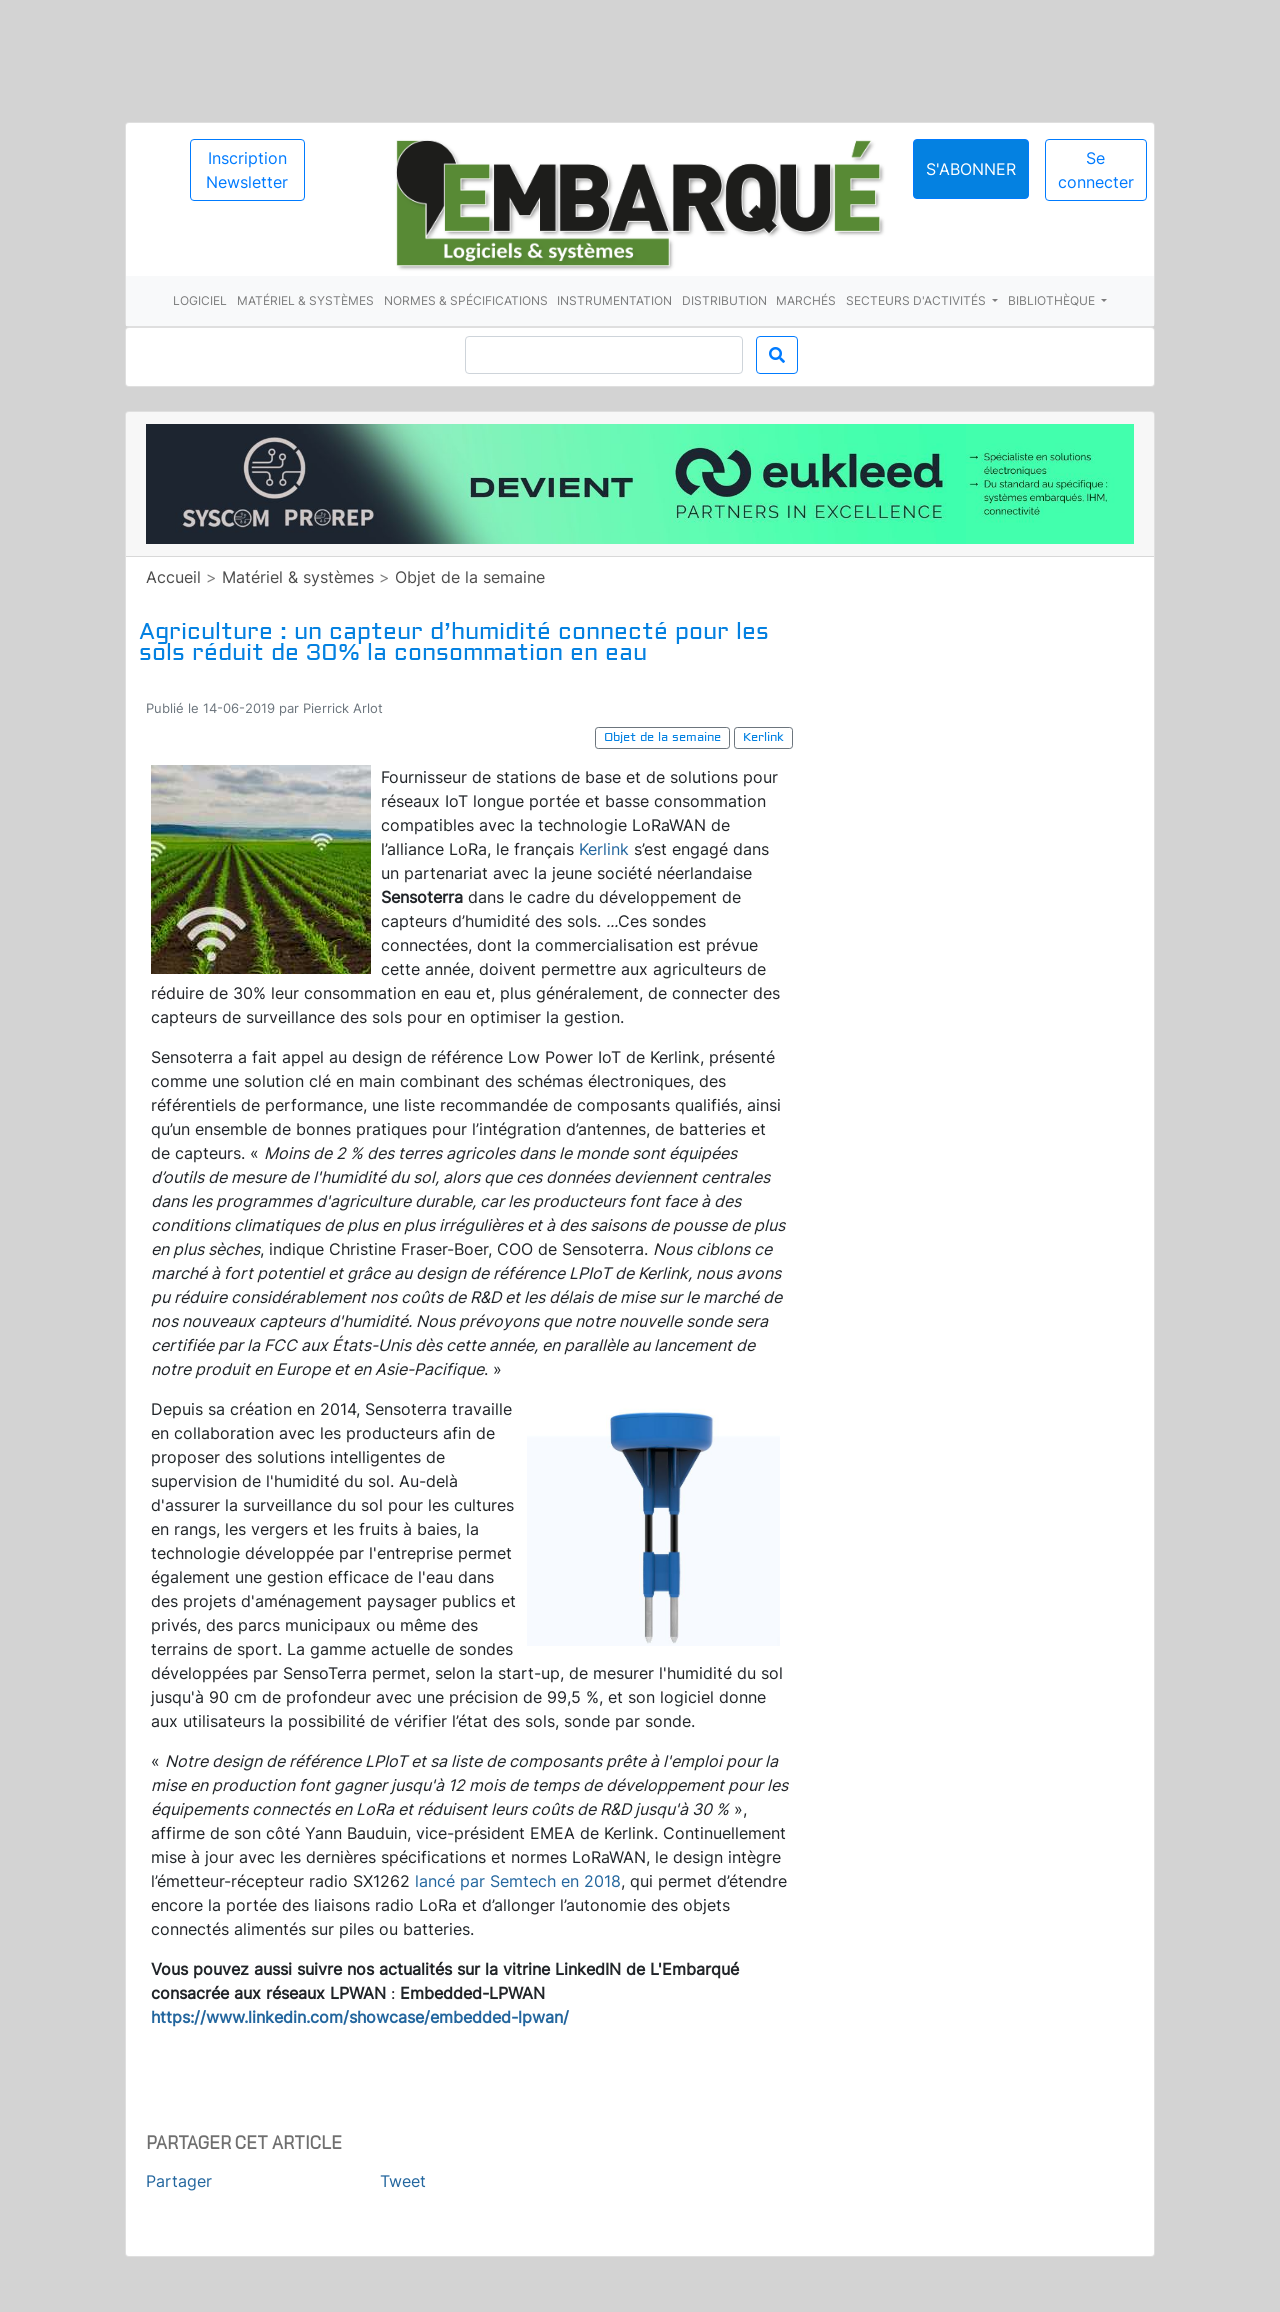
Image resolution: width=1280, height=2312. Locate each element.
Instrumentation (614, 300)
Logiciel (200, 300)
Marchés (806, 300)
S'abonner (971, 169)
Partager (179, 2181)
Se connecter (1096, 170)
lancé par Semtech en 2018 (518, 1881)
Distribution (724, 300)
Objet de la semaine (470, 577)
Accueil (173, 577)
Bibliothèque (1053, 300)
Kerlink (604, 849)
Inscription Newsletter (247, 170)
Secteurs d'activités (917, 300)
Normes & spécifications (466, 300)
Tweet (403, 2181)
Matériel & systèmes (305, 300)
